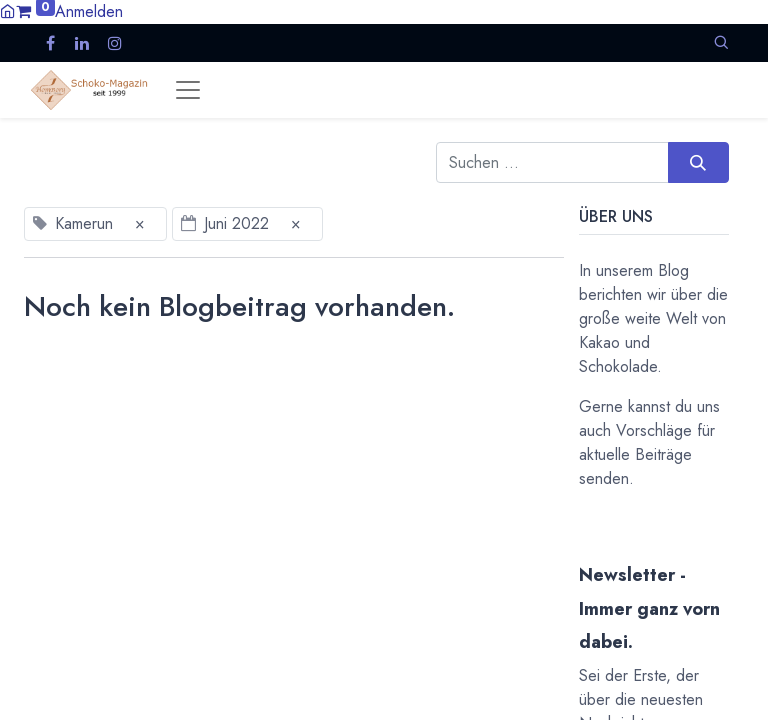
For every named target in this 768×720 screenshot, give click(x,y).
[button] (721, 42)
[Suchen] (698, 162)
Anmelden (89, 11)
